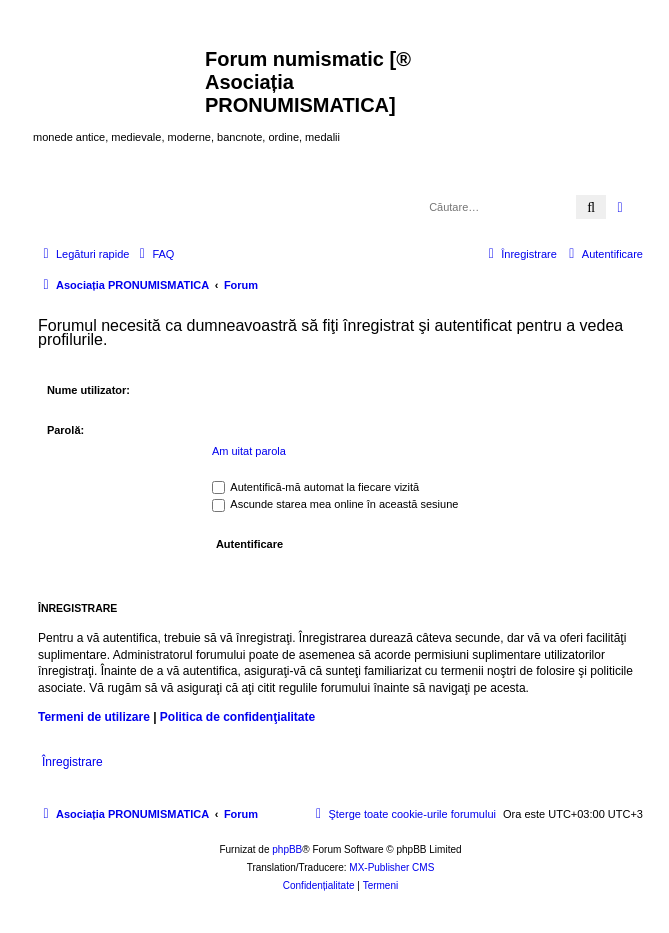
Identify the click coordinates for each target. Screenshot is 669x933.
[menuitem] (154, 254)
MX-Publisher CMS (391, 867)
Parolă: (65, 430)
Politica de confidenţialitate (237, 717)
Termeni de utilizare (94, 717)
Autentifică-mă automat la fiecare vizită (315, 487)
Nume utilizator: (88, 390)
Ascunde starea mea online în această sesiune (335, 504)
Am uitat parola (249, 451)
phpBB (287, 849)
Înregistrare (72, 762)
